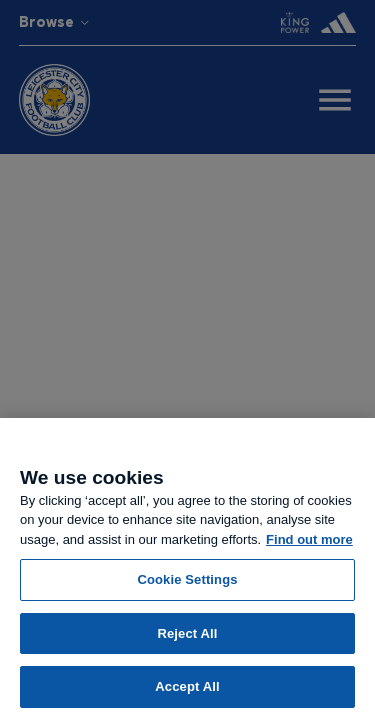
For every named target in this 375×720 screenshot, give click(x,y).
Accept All (187, 686)
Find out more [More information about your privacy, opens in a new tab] (309, 539)
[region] (187, 569)
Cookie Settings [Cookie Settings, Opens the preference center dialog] (187, 579)
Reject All (187, 633)
